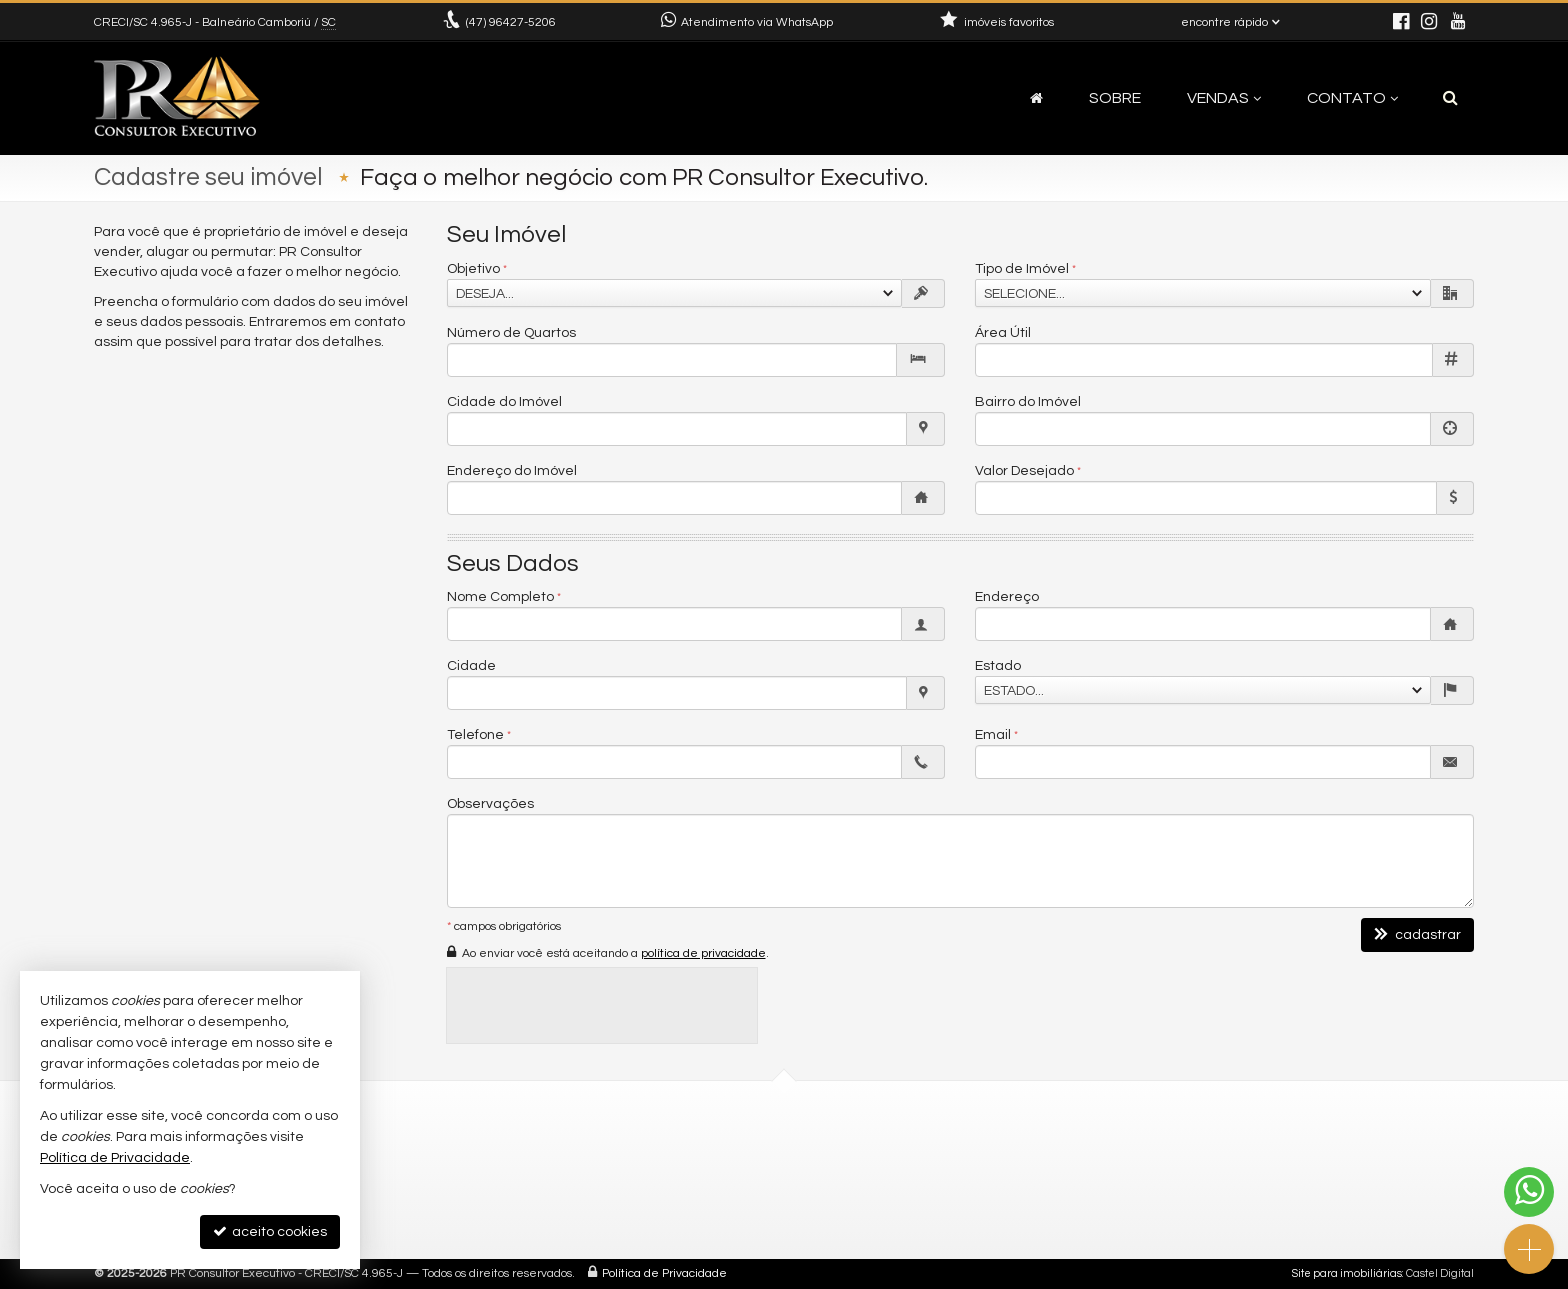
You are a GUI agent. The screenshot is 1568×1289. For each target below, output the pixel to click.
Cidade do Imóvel (504, 402)
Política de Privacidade (664, 1273)
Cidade (471, 666)
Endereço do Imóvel (512, 471)
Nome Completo (500, 597)
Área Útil (1003, 333)
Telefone (475, 735)
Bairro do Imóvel (1028, 402)
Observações (490, 804)
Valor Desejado (1024, 471)
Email (993, 735)
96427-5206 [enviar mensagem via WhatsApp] (511, 22)
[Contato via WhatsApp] (1529, 1192)
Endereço (1007, 597)
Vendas (1224, 98)
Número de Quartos (511, 333)
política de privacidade (703, 953)
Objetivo (473, 269)
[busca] (1450, 98)
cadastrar (1417, 934)
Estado (998, 666)
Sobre (1115, 98)
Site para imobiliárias (1347, 1273)
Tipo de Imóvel (1022, 269)
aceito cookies (270, 1231)
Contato (1352, 98)
